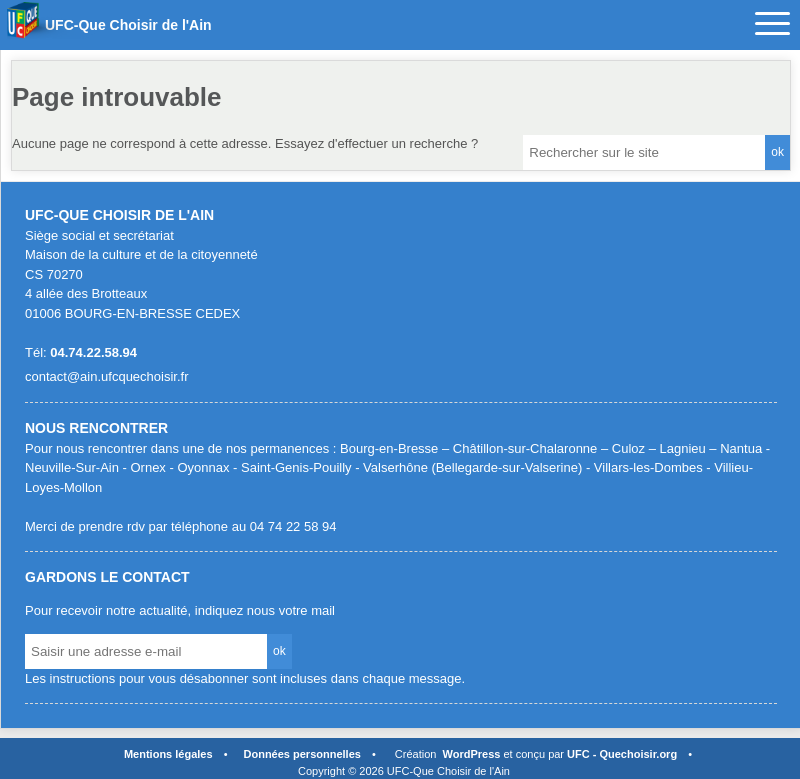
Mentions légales (168, 754)
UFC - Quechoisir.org (622, 754)
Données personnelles (302, 754)
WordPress (472, 754)
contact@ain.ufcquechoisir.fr (107, 376)
